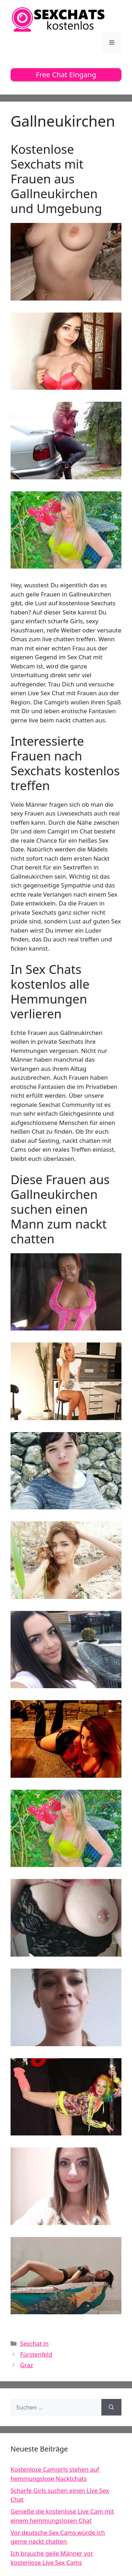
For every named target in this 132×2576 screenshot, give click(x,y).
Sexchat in (34, 2343)
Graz (26, 2365)
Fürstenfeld (36, 2354)
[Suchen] (111, 2407)
